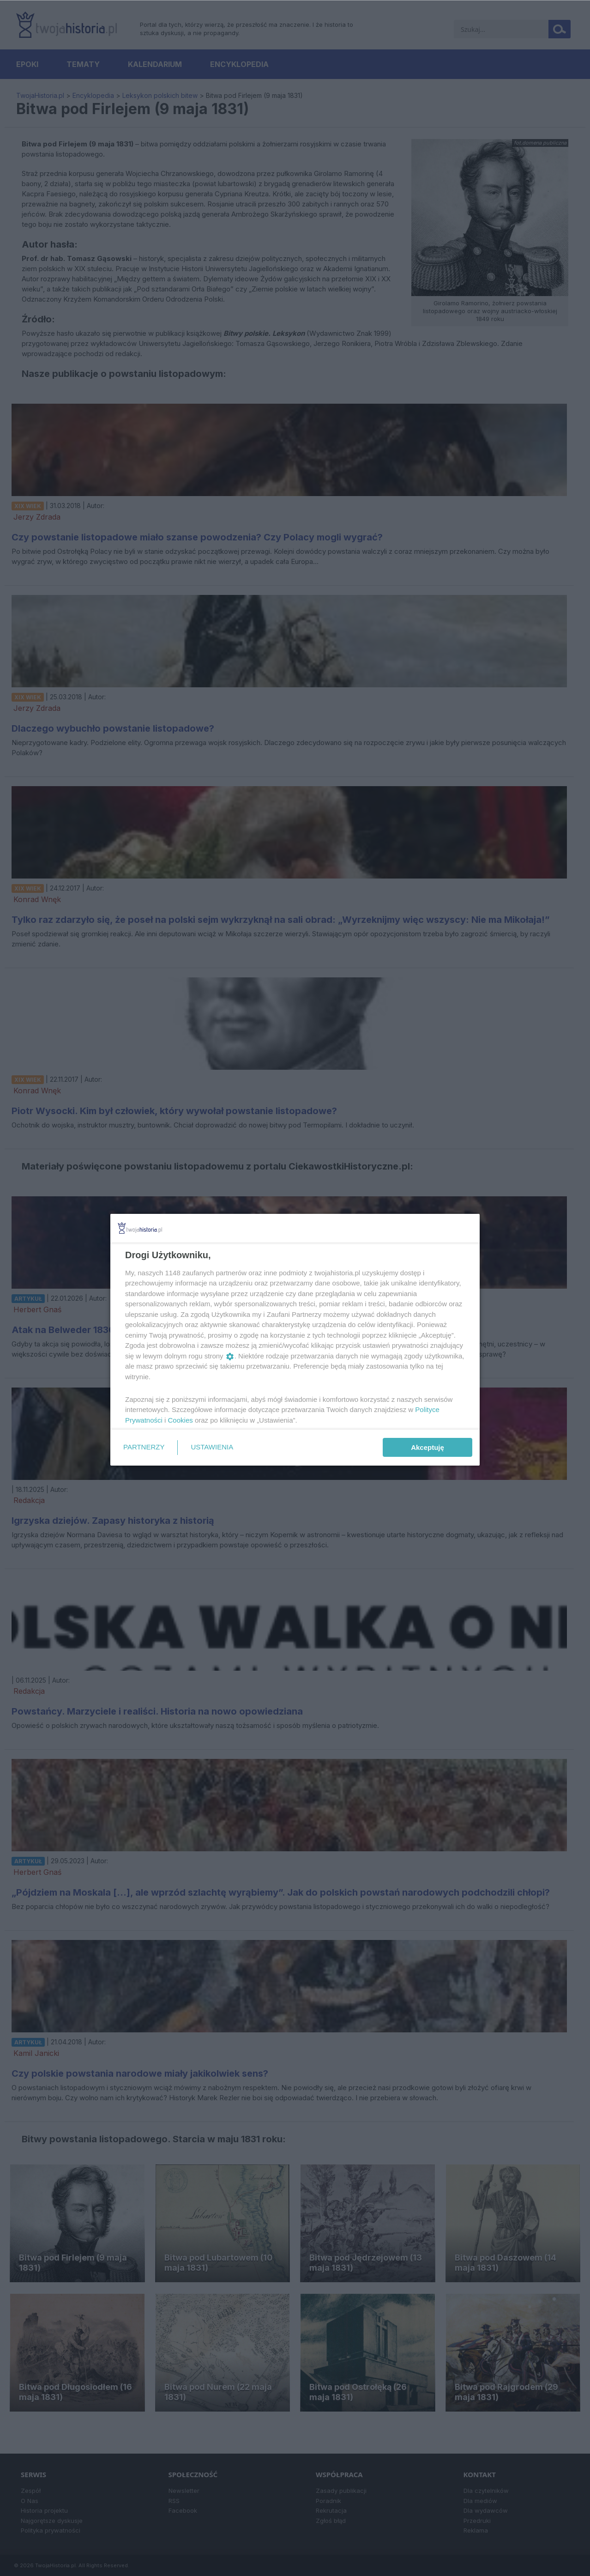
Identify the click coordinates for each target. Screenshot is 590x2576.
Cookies (180, 1420)
